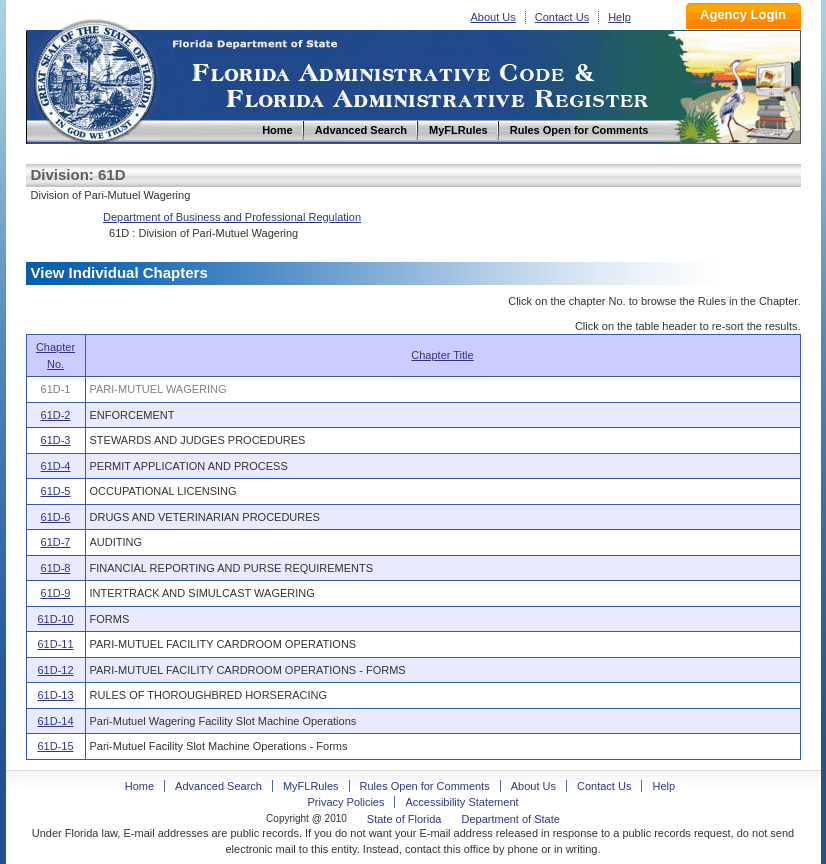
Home (94, 78)
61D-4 (56, 466)
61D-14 (55, 721)
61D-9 (56, 593)
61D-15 (55, 746)
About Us (493, 17)
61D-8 (56, 568)
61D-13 (55, 695)
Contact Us (562, 17)
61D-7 (56, 542)
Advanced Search (218, 786)
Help (619, 17)
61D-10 (55, 619)
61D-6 (56, 517)
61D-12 (55, 670)
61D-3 (56, 440)
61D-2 (56, 415)
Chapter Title (442, 355)
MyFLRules (311, 786)
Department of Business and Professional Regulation (232, 217)
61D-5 (56, 491)
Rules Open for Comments (425, 786)
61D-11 (55, 644)
